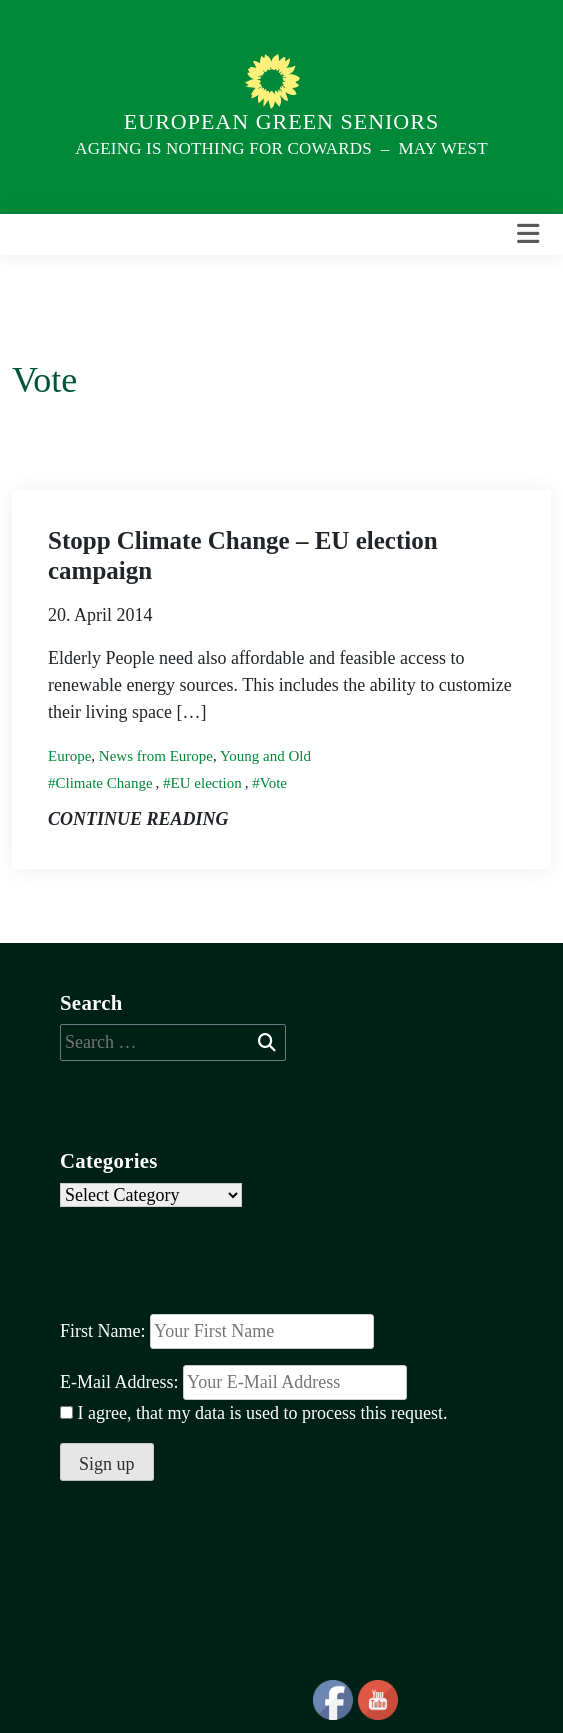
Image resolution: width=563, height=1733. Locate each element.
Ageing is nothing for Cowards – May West (281, 148)
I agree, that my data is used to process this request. (253, 1413)
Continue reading (138, 819)
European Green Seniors (281, 121)
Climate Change (104, 783)
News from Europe (156, 756)
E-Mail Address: (233, 1382)
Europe (69, 756)
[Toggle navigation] (528, 234)
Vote (273, 783)
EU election (206, 783)
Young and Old (265, 756)
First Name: (103, 1331)
